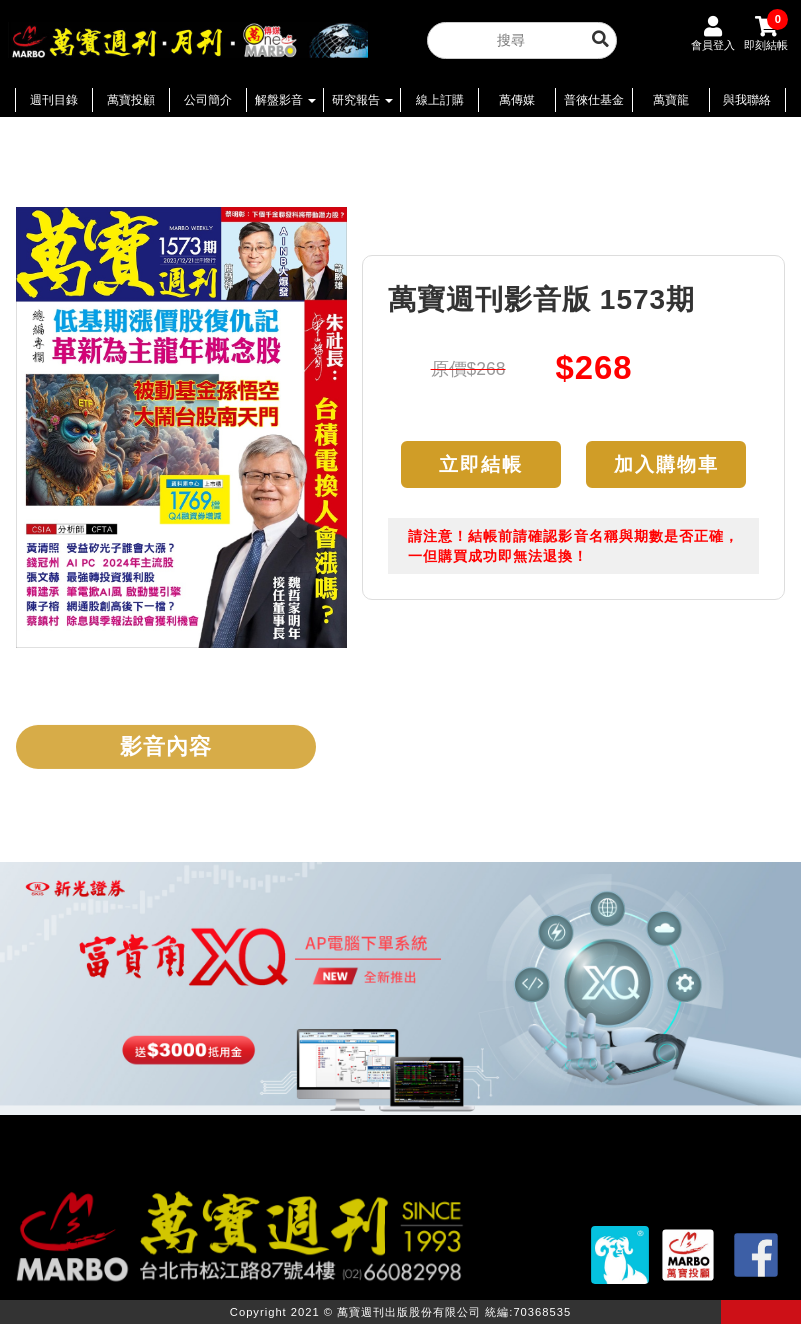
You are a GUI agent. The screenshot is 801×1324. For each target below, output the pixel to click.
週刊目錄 (54, 100)
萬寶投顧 (131, 100)
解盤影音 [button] (285, 100)
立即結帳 (481, 464)
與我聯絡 (747, 100)
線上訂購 (440, 100)
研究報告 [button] (362, 100)
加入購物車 (666, 464)
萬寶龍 (671, 100)
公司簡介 (208, 100)
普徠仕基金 (594, 100)
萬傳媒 (517, 100)
